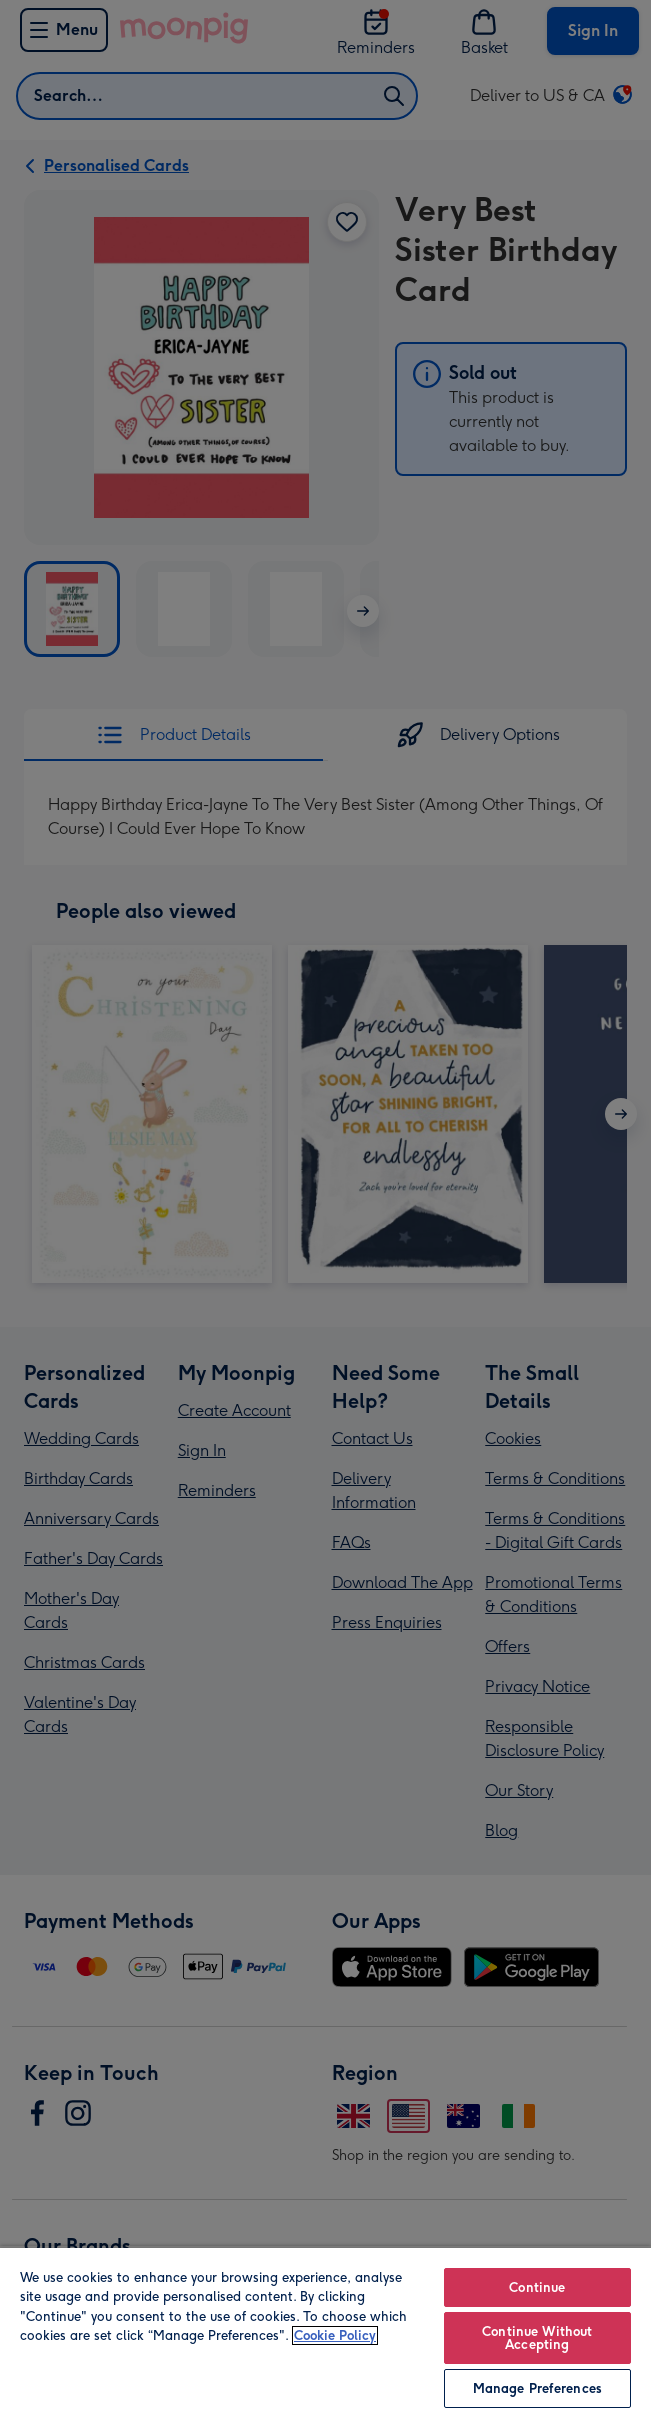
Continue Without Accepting (537, 2338)
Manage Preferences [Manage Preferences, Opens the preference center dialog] (537, 2388)
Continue (537, 2287)
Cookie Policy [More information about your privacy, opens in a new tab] (335, 2335)
